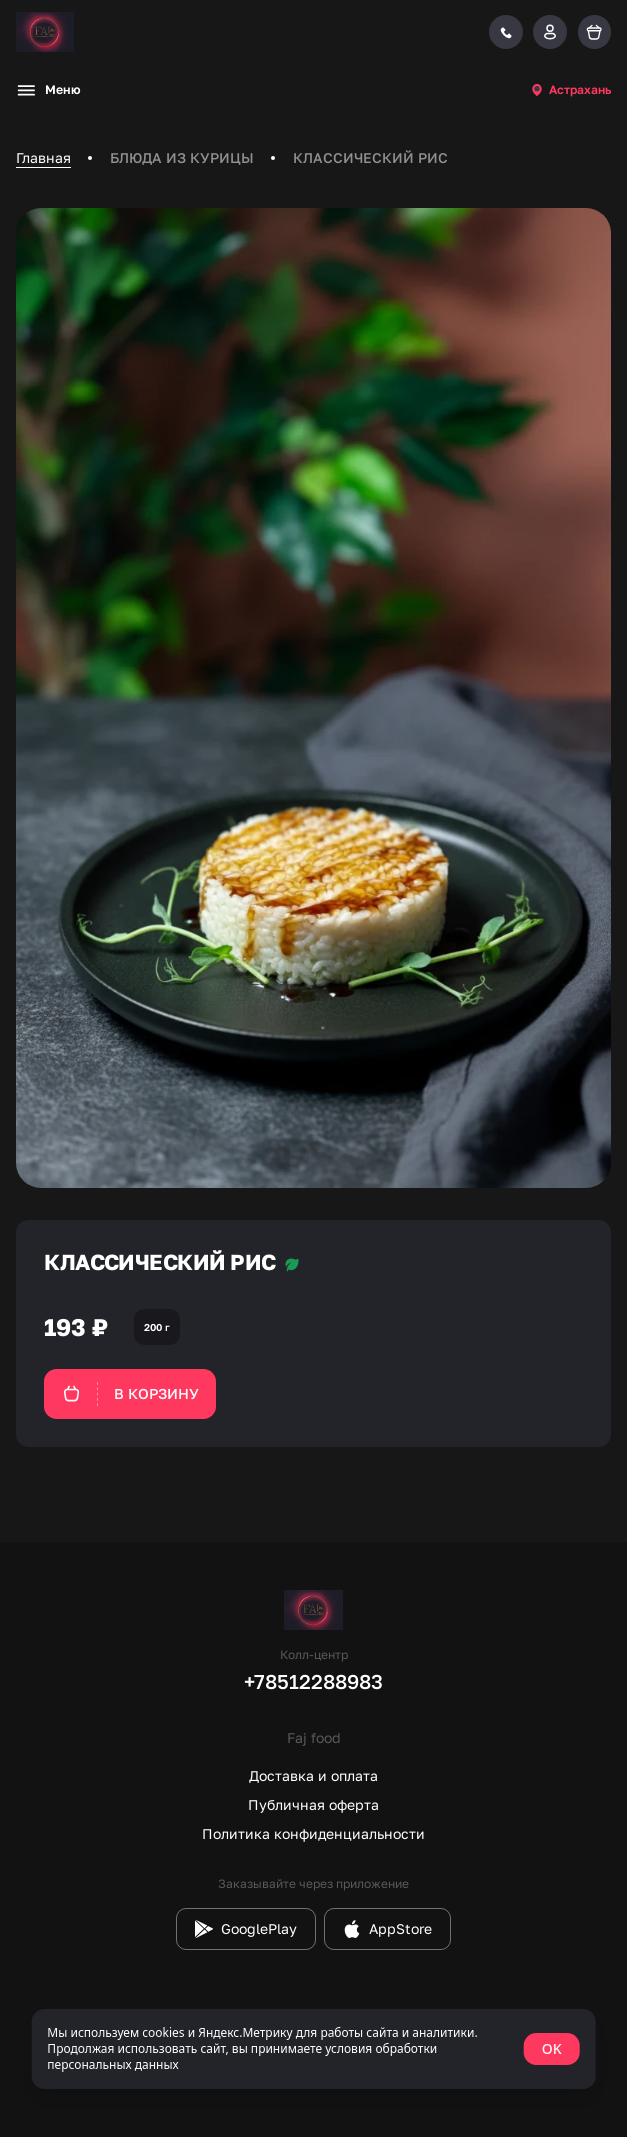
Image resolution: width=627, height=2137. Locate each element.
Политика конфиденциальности (313, 1833)
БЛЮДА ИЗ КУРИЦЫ (182, 157)
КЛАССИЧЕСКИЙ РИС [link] (370, 157)
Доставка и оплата (313, 1775)
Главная (43, 157)
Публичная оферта (313, 1804)
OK (552, 2048)
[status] (313, 2049)
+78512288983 (313, 1681)
